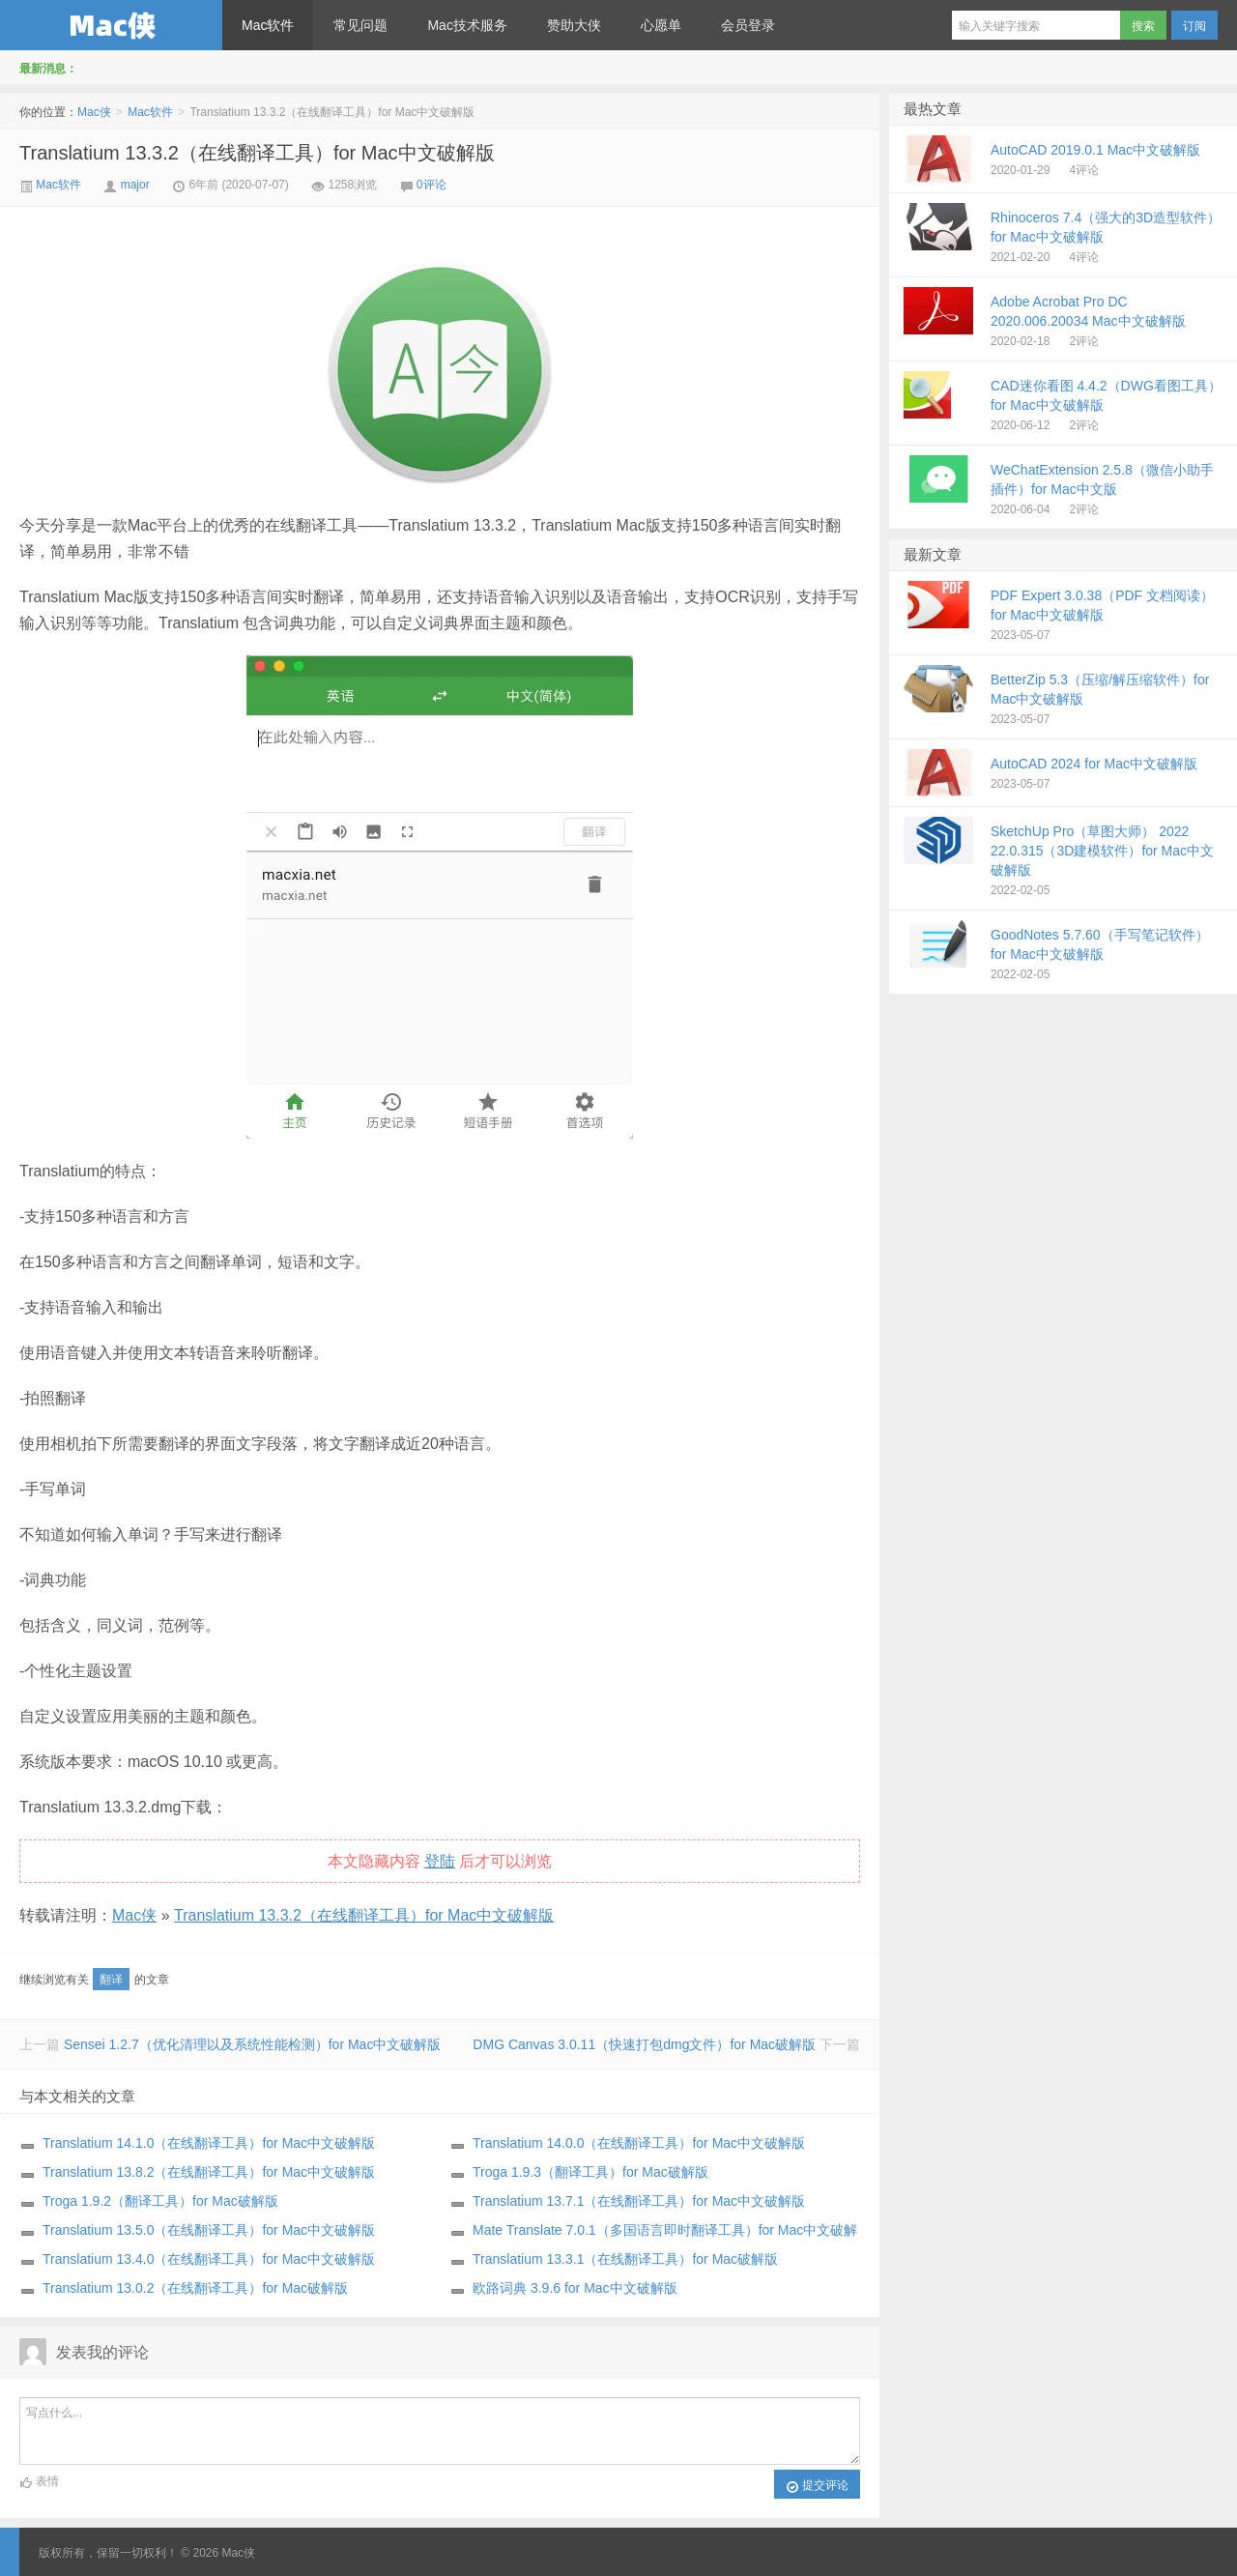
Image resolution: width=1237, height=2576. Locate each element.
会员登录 (748, 25)
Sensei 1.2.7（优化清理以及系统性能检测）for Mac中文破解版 (253, 2044)
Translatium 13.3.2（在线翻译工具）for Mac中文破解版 (257, 152)
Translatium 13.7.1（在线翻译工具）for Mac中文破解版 (639, 2201)
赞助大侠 (574, 25)
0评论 (431, 184)
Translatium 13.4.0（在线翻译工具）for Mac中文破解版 (209, 2259)
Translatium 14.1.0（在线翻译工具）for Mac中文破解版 (209, 2143)
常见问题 (360, 25)
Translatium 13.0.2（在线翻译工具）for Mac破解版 (195, 2288)
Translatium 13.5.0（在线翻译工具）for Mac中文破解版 (209, 2230)
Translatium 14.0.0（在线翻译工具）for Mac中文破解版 (639, 2143)
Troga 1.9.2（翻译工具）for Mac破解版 (160, 2201)
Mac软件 (268, 25)
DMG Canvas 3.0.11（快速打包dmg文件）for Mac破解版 (644, 2044)
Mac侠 (111, 25)
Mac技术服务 (466, 25)
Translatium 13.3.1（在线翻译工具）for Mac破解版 (625, 2259)
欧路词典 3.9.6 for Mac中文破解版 (575, 2288)
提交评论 (817, 2486)
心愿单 (661, 25)
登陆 (439, 1861)
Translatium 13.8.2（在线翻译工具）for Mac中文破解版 (209, 2172)
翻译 (111, 1979)
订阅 (1194, 26)
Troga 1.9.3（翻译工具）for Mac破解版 (590, 2172)
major (135, 184)
